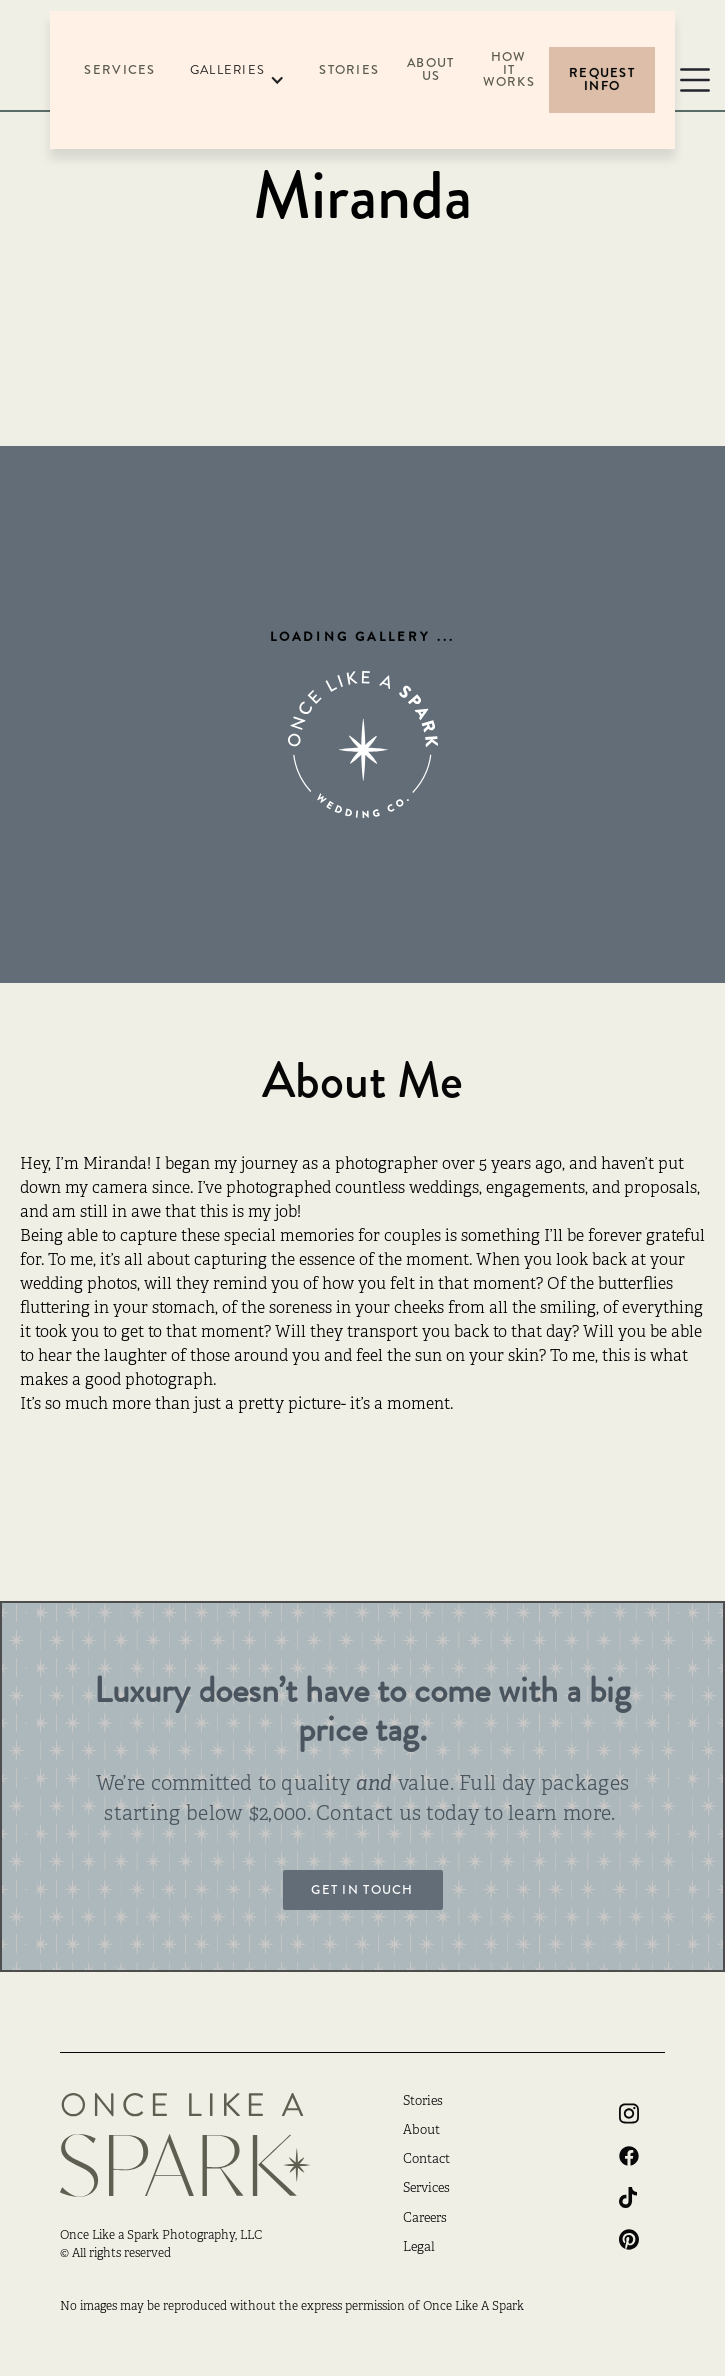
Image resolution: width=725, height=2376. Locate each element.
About (421, 2131)
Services (119, 70)
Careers (425, 2219)
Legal (419, 2248)
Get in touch (362, 1890)
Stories (349, 70)
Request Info (602, 79)
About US (430, 69)
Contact (426, 2160)
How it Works (509, 70)
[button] (238, 80)
